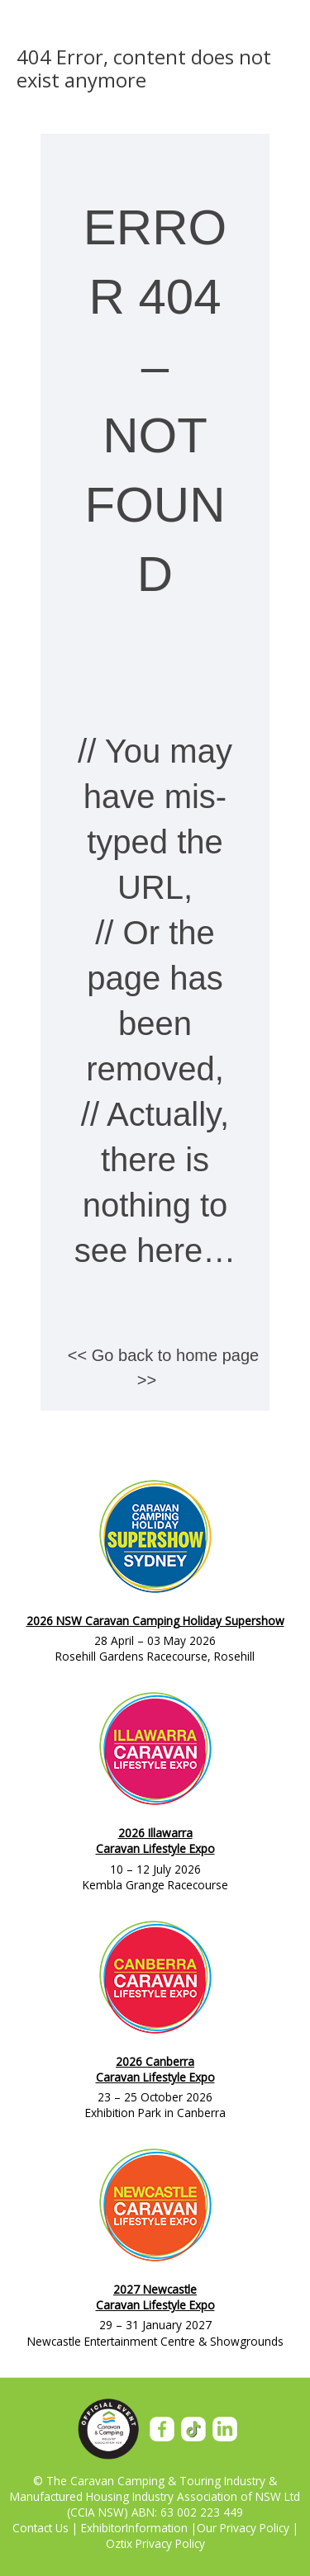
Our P (212, 2528)
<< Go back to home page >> (163, 1367)
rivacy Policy (258, 2528)
